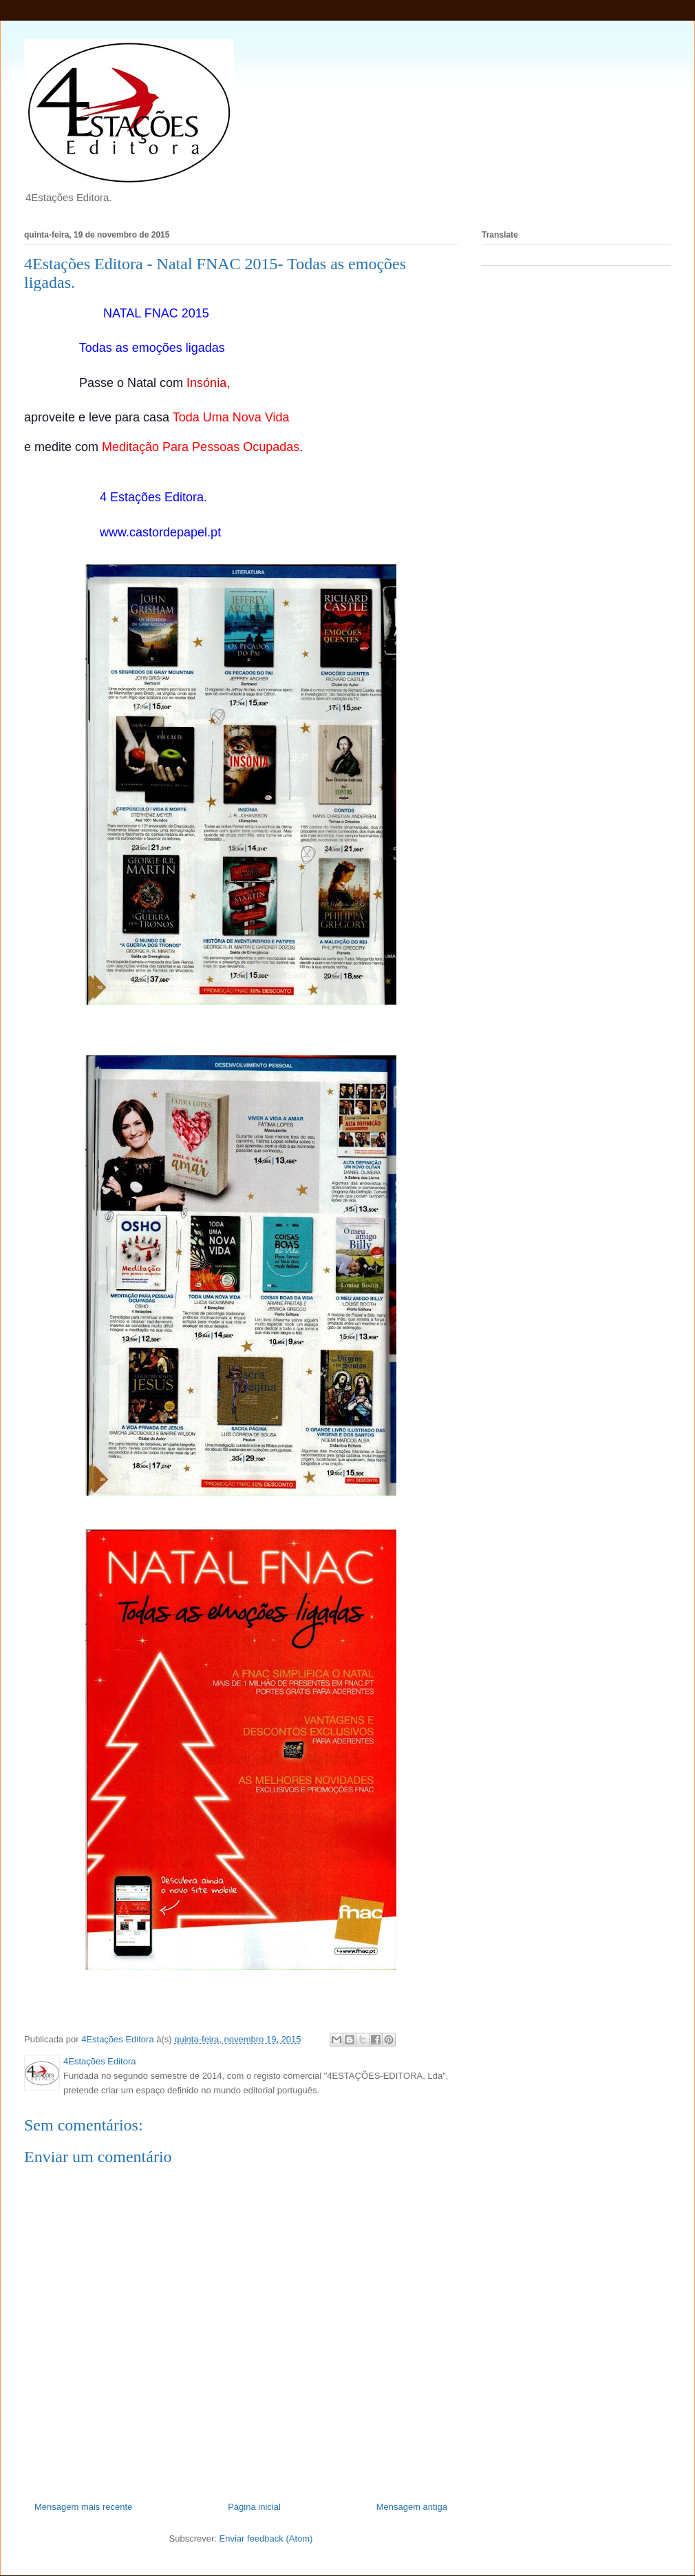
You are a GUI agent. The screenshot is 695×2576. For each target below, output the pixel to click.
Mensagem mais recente (83, 2507)
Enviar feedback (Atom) (266, 2538)
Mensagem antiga (411, 2507)
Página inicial (254, 2507)
